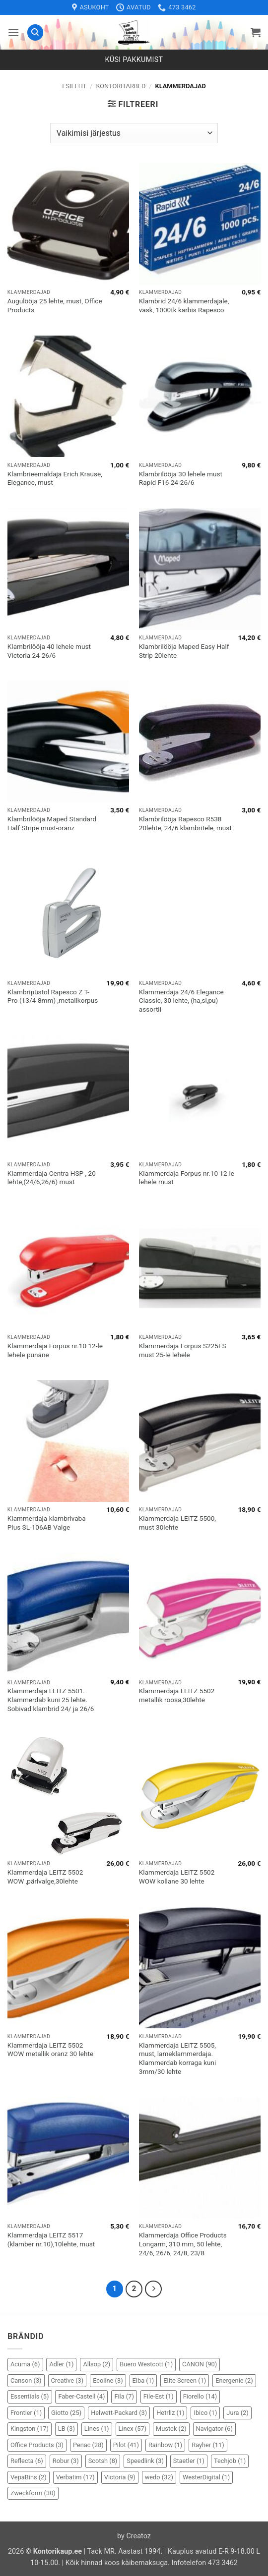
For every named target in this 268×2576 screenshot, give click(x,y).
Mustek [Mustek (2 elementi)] (171, 2428)
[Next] (153, 2289)
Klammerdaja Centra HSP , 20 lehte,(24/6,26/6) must (51, 1177)
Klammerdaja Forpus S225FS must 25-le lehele (182, 1350)
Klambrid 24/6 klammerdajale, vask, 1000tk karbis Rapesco (184, 305)
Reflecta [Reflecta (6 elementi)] (26, 2460)
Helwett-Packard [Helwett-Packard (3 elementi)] (119, 2412)
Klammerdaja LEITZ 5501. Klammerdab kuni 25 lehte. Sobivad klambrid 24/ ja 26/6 (50, 1699)
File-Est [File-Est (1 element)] (158, 2396)
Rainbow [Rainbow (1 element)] (165, 2445)
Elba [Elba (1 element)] (143, 2380)
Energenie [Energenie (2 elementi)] (234, 2380)
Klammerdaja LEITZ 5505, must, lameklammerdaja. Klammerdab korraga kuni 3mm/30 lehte (177, 2058)
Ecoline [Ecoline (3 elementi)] (108, 2380)
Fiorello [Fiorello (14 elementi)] (200, 2396)
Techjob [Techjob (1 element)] (230, 2460)
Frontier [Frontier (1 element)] (26, 2412)
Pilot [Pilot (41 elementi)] (126, 2445)
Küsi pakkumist (134, 60)
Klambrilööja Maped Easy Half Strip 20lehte (184, 650)
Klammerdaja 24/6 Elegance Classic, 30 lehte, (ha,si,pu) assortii (181, 1000)
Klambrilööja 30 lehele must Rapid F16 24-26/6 (180, 478)
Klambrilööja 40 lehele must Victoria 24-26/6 (49, 650)
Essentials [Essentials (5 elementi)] (29, 2396)
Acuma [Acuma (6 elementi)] (25, 2364)
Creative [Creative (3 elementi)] (67, 2380)
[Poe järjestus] (134, 133)
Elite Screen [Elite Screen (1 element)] (184, 2380)
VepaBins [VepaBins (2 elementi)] (28, 2477)
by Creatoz (134, 2536)
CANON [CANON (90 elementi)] (199, 2364)
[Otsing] (35, 32)
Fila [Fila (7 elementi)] (124, 2396)
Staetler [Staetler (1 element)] (188, 2460)
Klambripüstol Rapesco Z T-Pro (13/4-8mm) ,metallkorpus (52, 996)
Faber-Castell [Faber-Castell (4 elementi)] (81, 2396)
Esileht (74, 86)
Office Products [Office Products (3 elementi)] (37, 2445)
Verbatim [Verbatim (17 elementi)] (75, 2477)
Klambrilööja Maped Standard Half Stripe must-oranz (51, 823)
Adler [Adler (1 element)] (61, 2364)
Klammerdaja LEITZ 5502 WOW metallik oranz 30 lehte (50, 2049)
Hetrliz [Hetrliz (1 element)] (170, 2412)
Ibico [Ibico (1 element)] (205, 2412)
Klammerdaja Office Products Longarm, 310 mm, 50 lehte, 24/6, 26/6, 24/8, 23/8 (183, 2243)
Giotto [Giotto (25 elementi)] (66, 2412)
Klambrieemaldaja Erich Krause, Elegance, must (54, 478)
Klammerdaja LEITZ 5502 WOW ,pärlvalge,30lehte (45, 1876)
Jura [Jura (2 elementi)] (237, 2412)
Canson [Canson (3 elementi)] (26, 2380)
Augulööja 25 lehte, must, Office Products (54, 305)
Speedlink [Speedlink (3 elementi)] (145, 2460)
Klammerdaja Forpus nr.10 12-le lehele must (186, 1177)
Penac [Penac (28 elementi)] (88, 2445)
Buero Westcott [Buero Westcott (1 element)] (146, 2364)
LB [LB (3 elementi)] (66, 2428)
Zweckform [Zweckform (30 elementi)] (33, 2493)
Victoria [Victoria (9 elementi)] (119, 2477)
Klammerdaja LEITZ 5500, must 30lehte (177, 1522)
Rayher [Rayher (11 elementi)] (208, 2445)
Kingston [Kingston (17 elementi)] (29, 2428)
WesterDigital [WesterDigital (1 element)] (206, 2477)
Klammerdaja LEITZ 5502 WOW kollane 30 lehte (177, 1876)
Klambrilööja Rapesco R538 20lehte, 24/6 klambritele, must (185, 823)
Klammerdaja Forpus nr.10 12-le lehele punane (55, 1350)
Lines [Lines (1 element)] (96, 2428)
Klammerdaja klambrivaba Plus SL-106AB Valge (46, 1522)
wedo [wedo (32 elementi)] (159, 2477)
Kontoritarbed (120, 86)
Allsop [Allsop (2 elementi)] (96, 2364)
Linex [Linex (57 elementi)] (133, 2428)
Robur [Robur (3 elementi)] (66, 2460)
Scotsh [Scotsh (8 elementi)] (103, 2460)
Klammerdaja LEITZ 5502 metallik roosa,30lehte (177, 1695)
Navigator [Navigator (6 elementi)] (214, 2428)
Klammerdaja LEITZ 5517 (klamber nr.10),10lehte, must (51, 2239)
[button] (13, 32)
